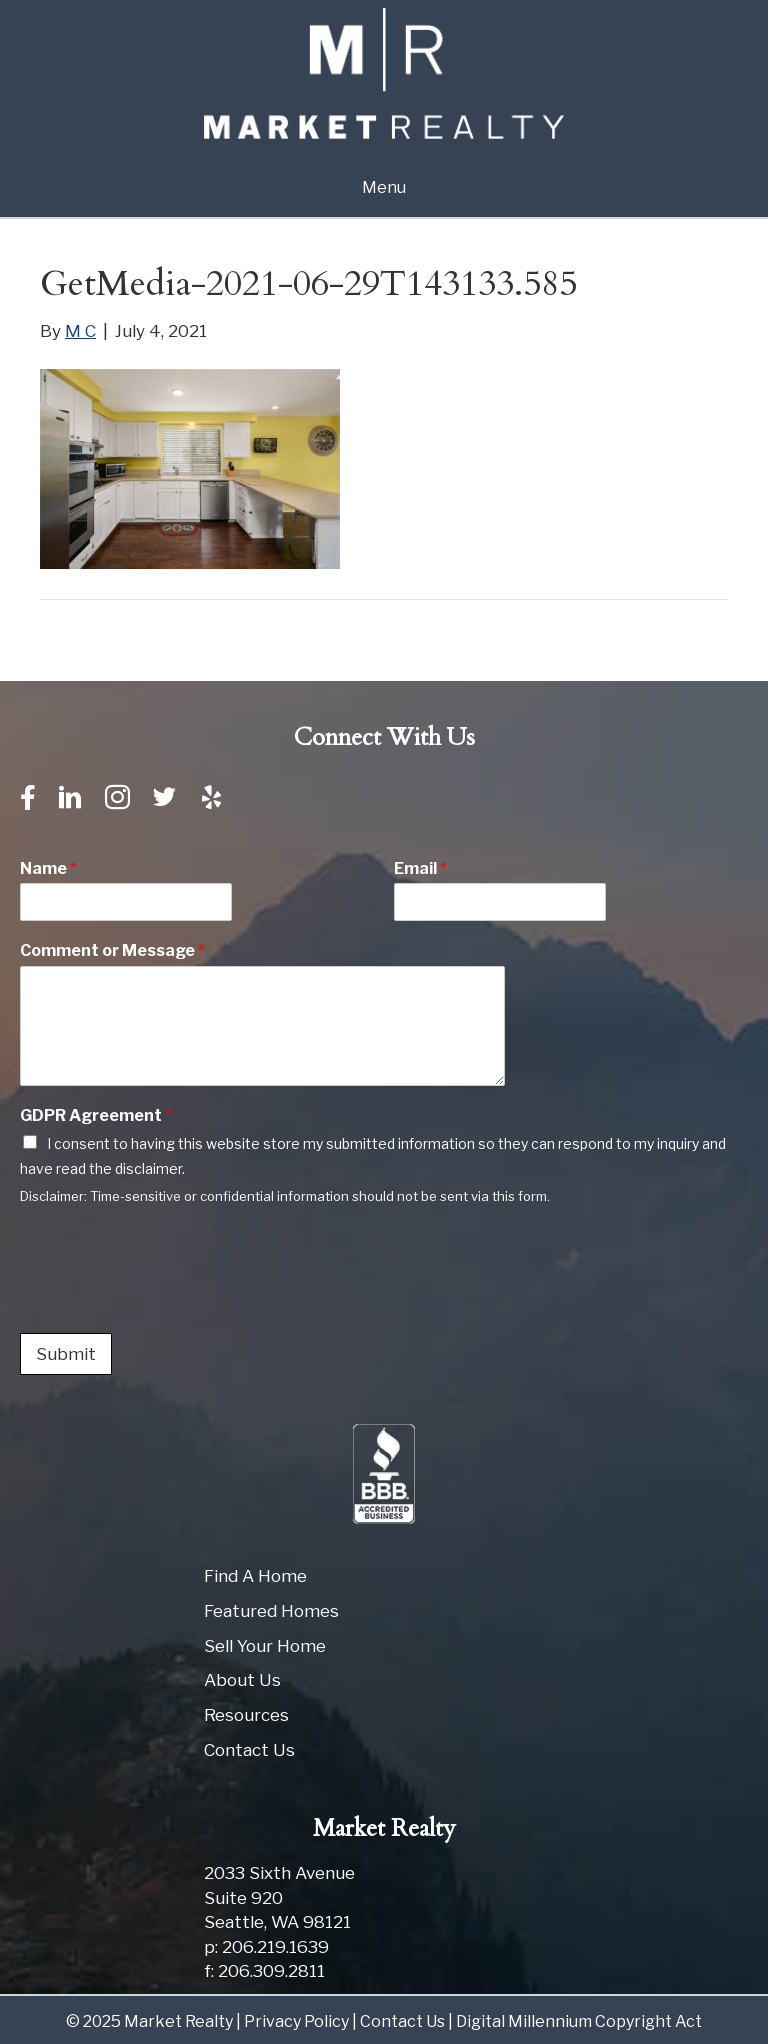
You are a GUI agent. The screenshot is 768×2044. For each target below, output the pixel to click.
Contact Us (249, 1750)
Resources (246, 1715)
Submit (66, 1354)
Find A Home (255, 1576)
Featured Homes (271, 1611)
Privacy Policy (296, 2021)
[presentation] (172, 1300)
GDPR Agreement (96, 1115)
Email (420, 868)
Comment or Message (112, 950)
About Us (242, 1680)
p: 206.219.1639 (266, 1947)
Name (48, 868)
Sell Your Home (265, 1646)
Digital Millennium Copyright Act (579, 2021)
